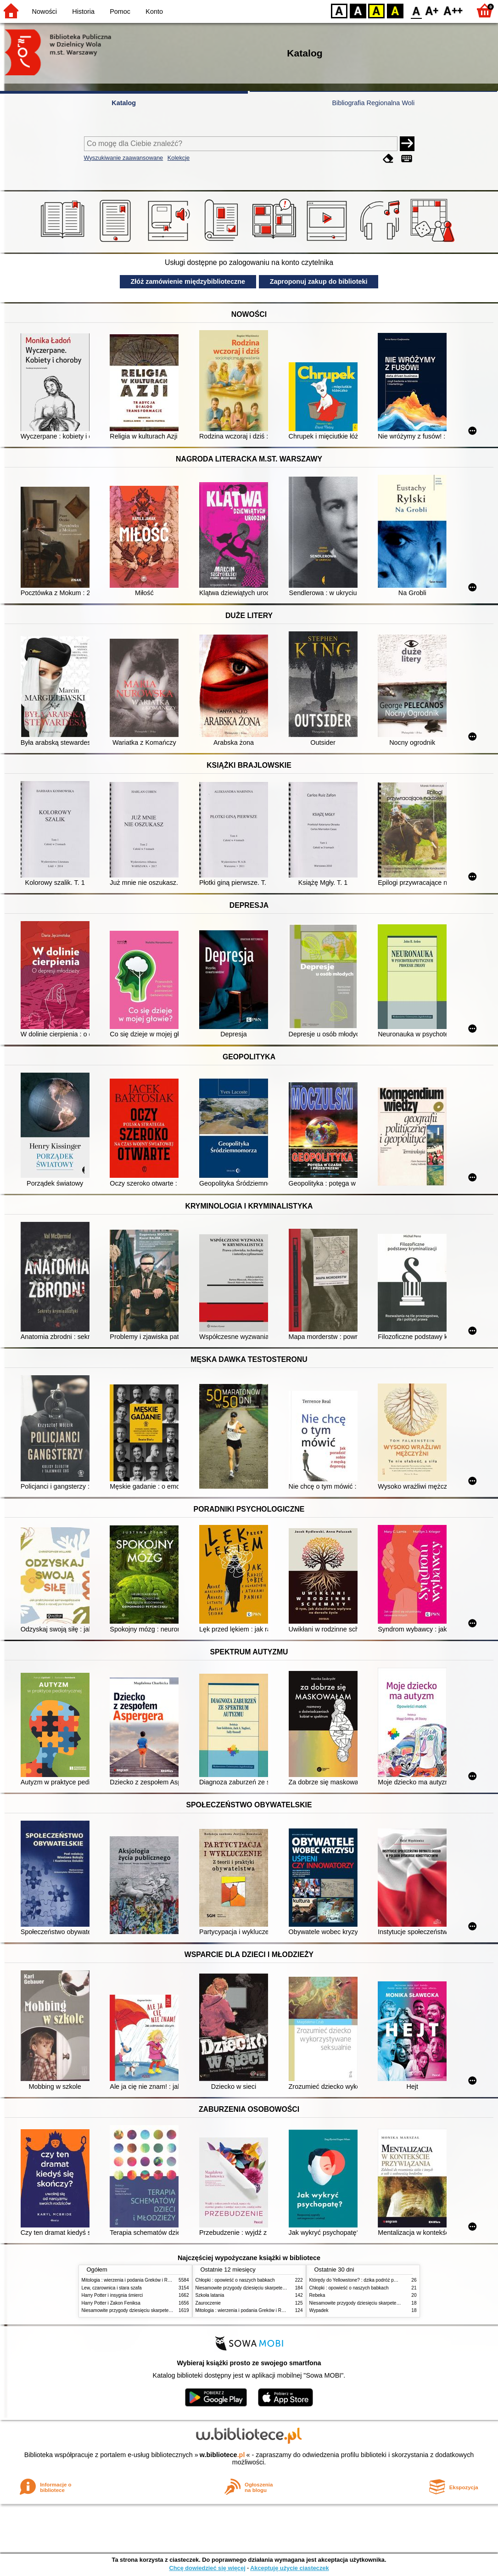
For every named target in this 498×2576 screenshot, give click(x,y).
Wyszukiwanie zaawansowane (123, 157)
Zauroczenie (208, 2303)
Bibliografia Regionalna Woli (373, 103)
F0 (416, 10)
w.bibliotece (222, 2454)
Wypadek (319, 2310)
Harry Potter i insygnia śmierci (112, 2295)
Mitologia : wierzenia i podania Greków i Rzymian (132, 2280)
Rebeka (317, 2295)
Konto (154, 11)
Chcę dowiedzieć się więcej (207, 2568)
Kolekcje (179, 157)
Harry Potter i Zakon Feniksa (111, 2303)
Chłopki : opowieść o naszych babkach (235, 2280)
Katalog (124, 103)
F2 (453, 10)
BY (395, 10)
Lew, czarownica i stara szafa (112, 2287)
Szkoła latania (210, 2295)
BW (358, 10)
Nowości (44, 11)
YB (376, 10)
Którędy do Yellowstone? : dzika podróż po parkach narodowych (375, 2280)
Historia (83, 11)
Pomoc (120, 11)
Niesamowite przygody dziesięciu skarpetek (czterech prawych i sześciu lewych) (164, 2310)
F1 (432, 10)
